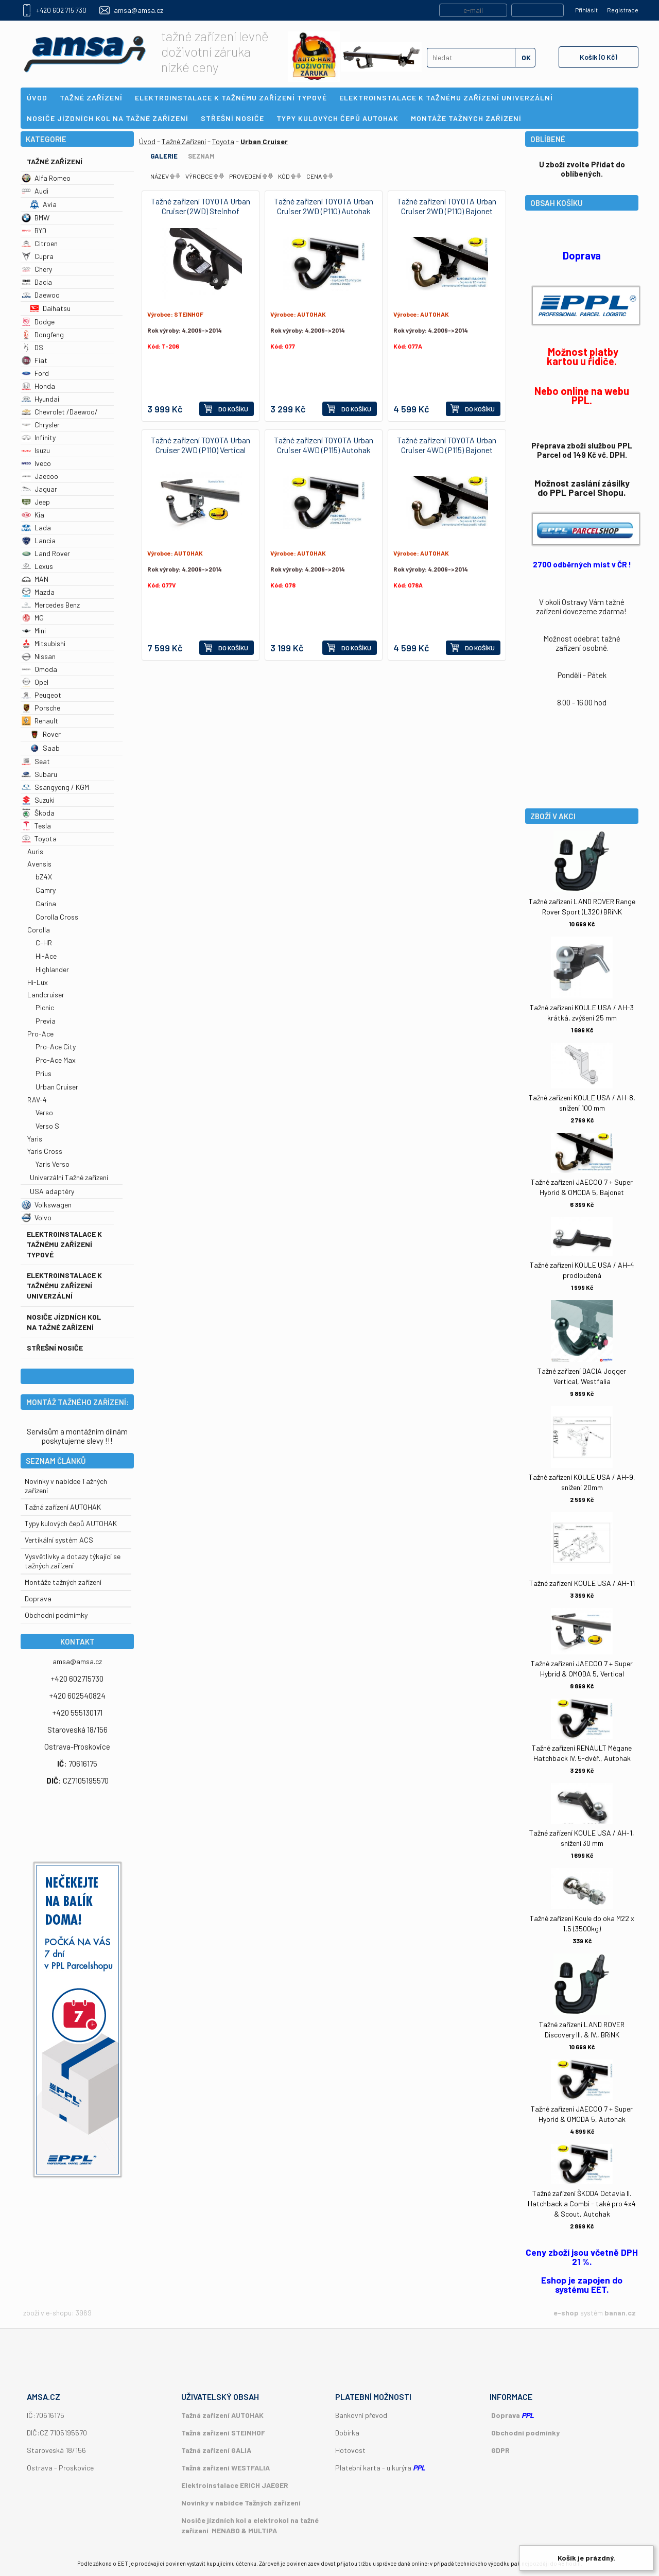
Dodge (38, 321)
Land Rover (46, 553)
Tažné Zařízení (54, 161)
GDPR (500, 2450)
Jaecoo (40, 476)
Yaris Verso (53, 1164)
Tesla (36, 825)
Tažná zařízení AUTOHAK (63, 1506)
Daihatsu (50, 308)
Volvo (36, 1217)
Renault (40, 720)
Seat (36, 761)
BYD (34, 230)
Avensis (39, 863)
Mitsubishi (43, 643)
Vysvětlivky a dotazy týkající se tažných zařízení (72, 1561)
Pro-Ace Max (56, 1060)
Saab (45, 748)
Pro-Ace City (56, 1046)
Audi (35, 190)
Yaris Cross (44, 1151)
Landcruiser (45, 994)
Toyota (39, 838)
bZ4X (44, 876)
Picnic (45, 1007)
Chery (37, 269)
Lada (36, 527)
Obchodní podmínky (525, 2432)
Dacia (37, 282)
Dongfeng (43, 334)
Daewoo (41, 294)
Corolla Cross (57, 916)
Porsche (41, 707)
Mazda (38, 591)
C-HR (44, 942)
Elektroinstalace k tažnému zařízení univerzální (64, 1285)
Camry (46, 890)
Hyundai (40, 398)
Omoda (39, 669)
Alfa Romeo (46, 178)
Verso (44, 1112)
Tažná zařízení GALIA (216, 2450)
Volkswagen (47, 1204)
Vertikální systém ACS (59, 1539)
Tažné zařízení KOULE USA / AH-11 (582, 1583)
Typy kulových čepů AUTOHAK (71, 1523)
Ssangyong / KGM (55, 787)
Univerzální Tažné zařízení (69, 1177)
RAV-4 (37, 1099)
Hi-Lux (37, 982)
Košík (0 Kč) (598, 57)
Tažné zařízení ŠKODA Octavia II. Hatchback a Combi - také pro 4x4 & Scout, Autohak (582, 2203)
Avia (43, 204)
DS (32, 347)
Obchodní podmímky (56, 1615)
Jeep (36, 501)
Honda (38, 386)
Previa (46, 1020)
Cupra (38, 256)
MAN (35, 579)
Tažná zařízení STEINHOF (223, 2432)
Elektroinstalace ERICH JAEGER (234, 2485)
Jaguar (39, 489)
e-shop (566, 2312)
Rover (45, 734)
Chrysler (41, 424)
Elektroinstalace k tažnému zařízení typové (64, 1244)
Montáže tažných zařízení (63, 1582)
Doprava (38, 1598)
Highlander (52, 969)
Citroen (40, 243)
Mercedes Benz (51, 604)
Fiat (34, 360)
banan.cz (620, 2312)
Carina (46, 903)
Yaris (34, 1138)
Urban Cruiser (57, 1086)
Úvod (147, 141)
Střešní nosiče (55, 1347)
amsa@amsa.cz (138, 10)
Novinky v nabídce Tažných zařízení (241, 2502)
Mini (34, 630)
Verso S (47, 1125)
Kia (33, 514)
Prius (43, 1073)
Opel (35, 682)
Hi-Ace (46, 956)
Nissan (39, 656)
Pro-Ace (40, 1033)
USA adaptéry (52, 1191)
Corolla (38, 929)
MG (33, 617)
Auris (35, 851)
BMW (35, 217)
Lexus (37, 566)
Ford (35, 373)
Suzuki (38, 800)
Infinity (39, 437)
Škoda (38, 812)
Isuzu (36, 450)
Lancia (39, 540)
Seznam (201, 156)
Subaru (39, 774)
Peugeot (41, 694)
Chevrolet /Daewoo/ (60, 411)
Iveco (36, 463)
